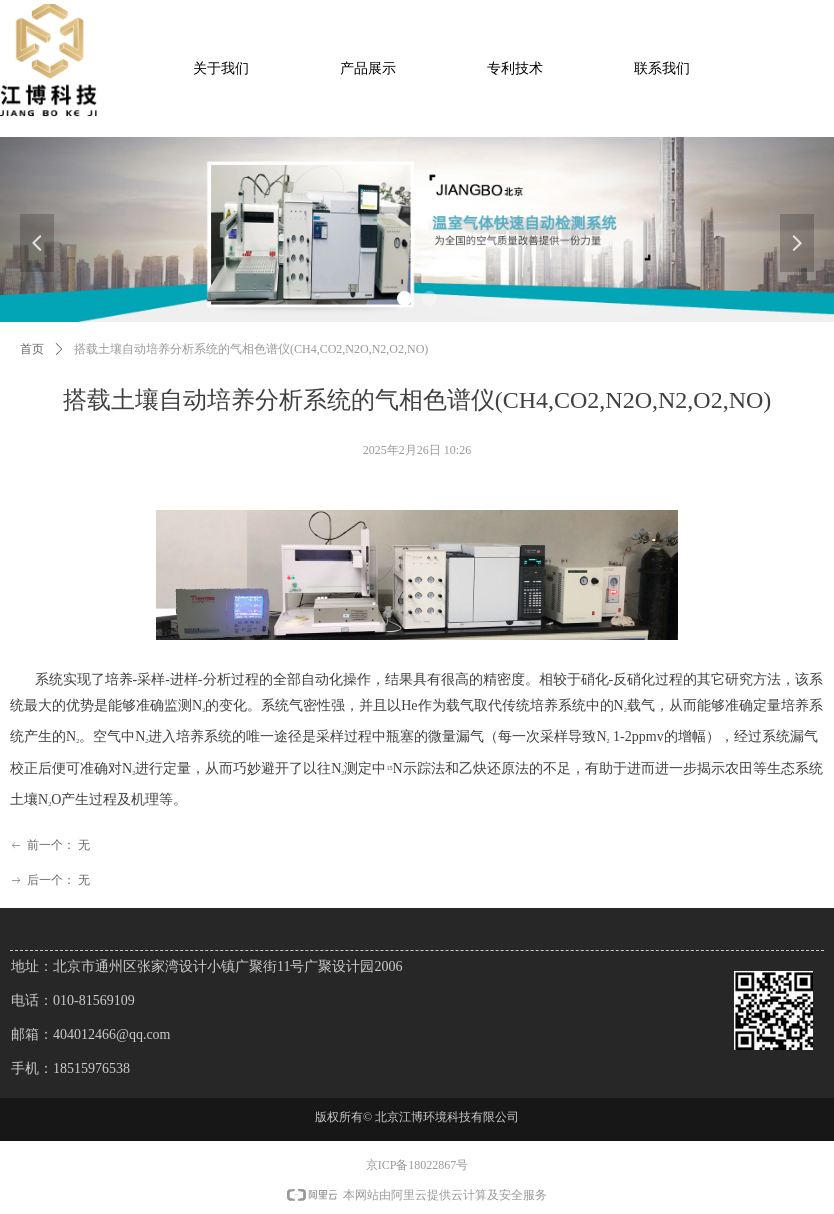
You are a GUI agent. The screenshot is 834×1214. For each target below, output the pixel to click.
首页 (32, 349)
